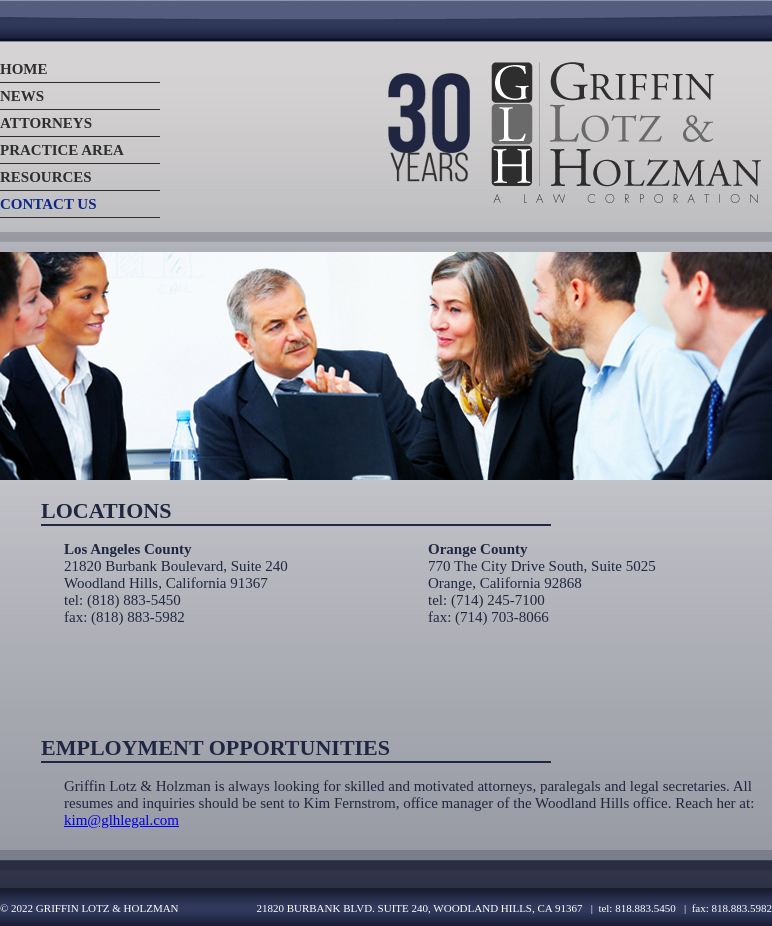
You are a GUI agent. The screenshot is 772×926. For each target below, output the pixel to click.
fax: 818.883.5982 (732, 908)
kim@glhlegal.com (121, 820)
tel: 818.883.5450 (636, 908)
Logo (572, 132)
